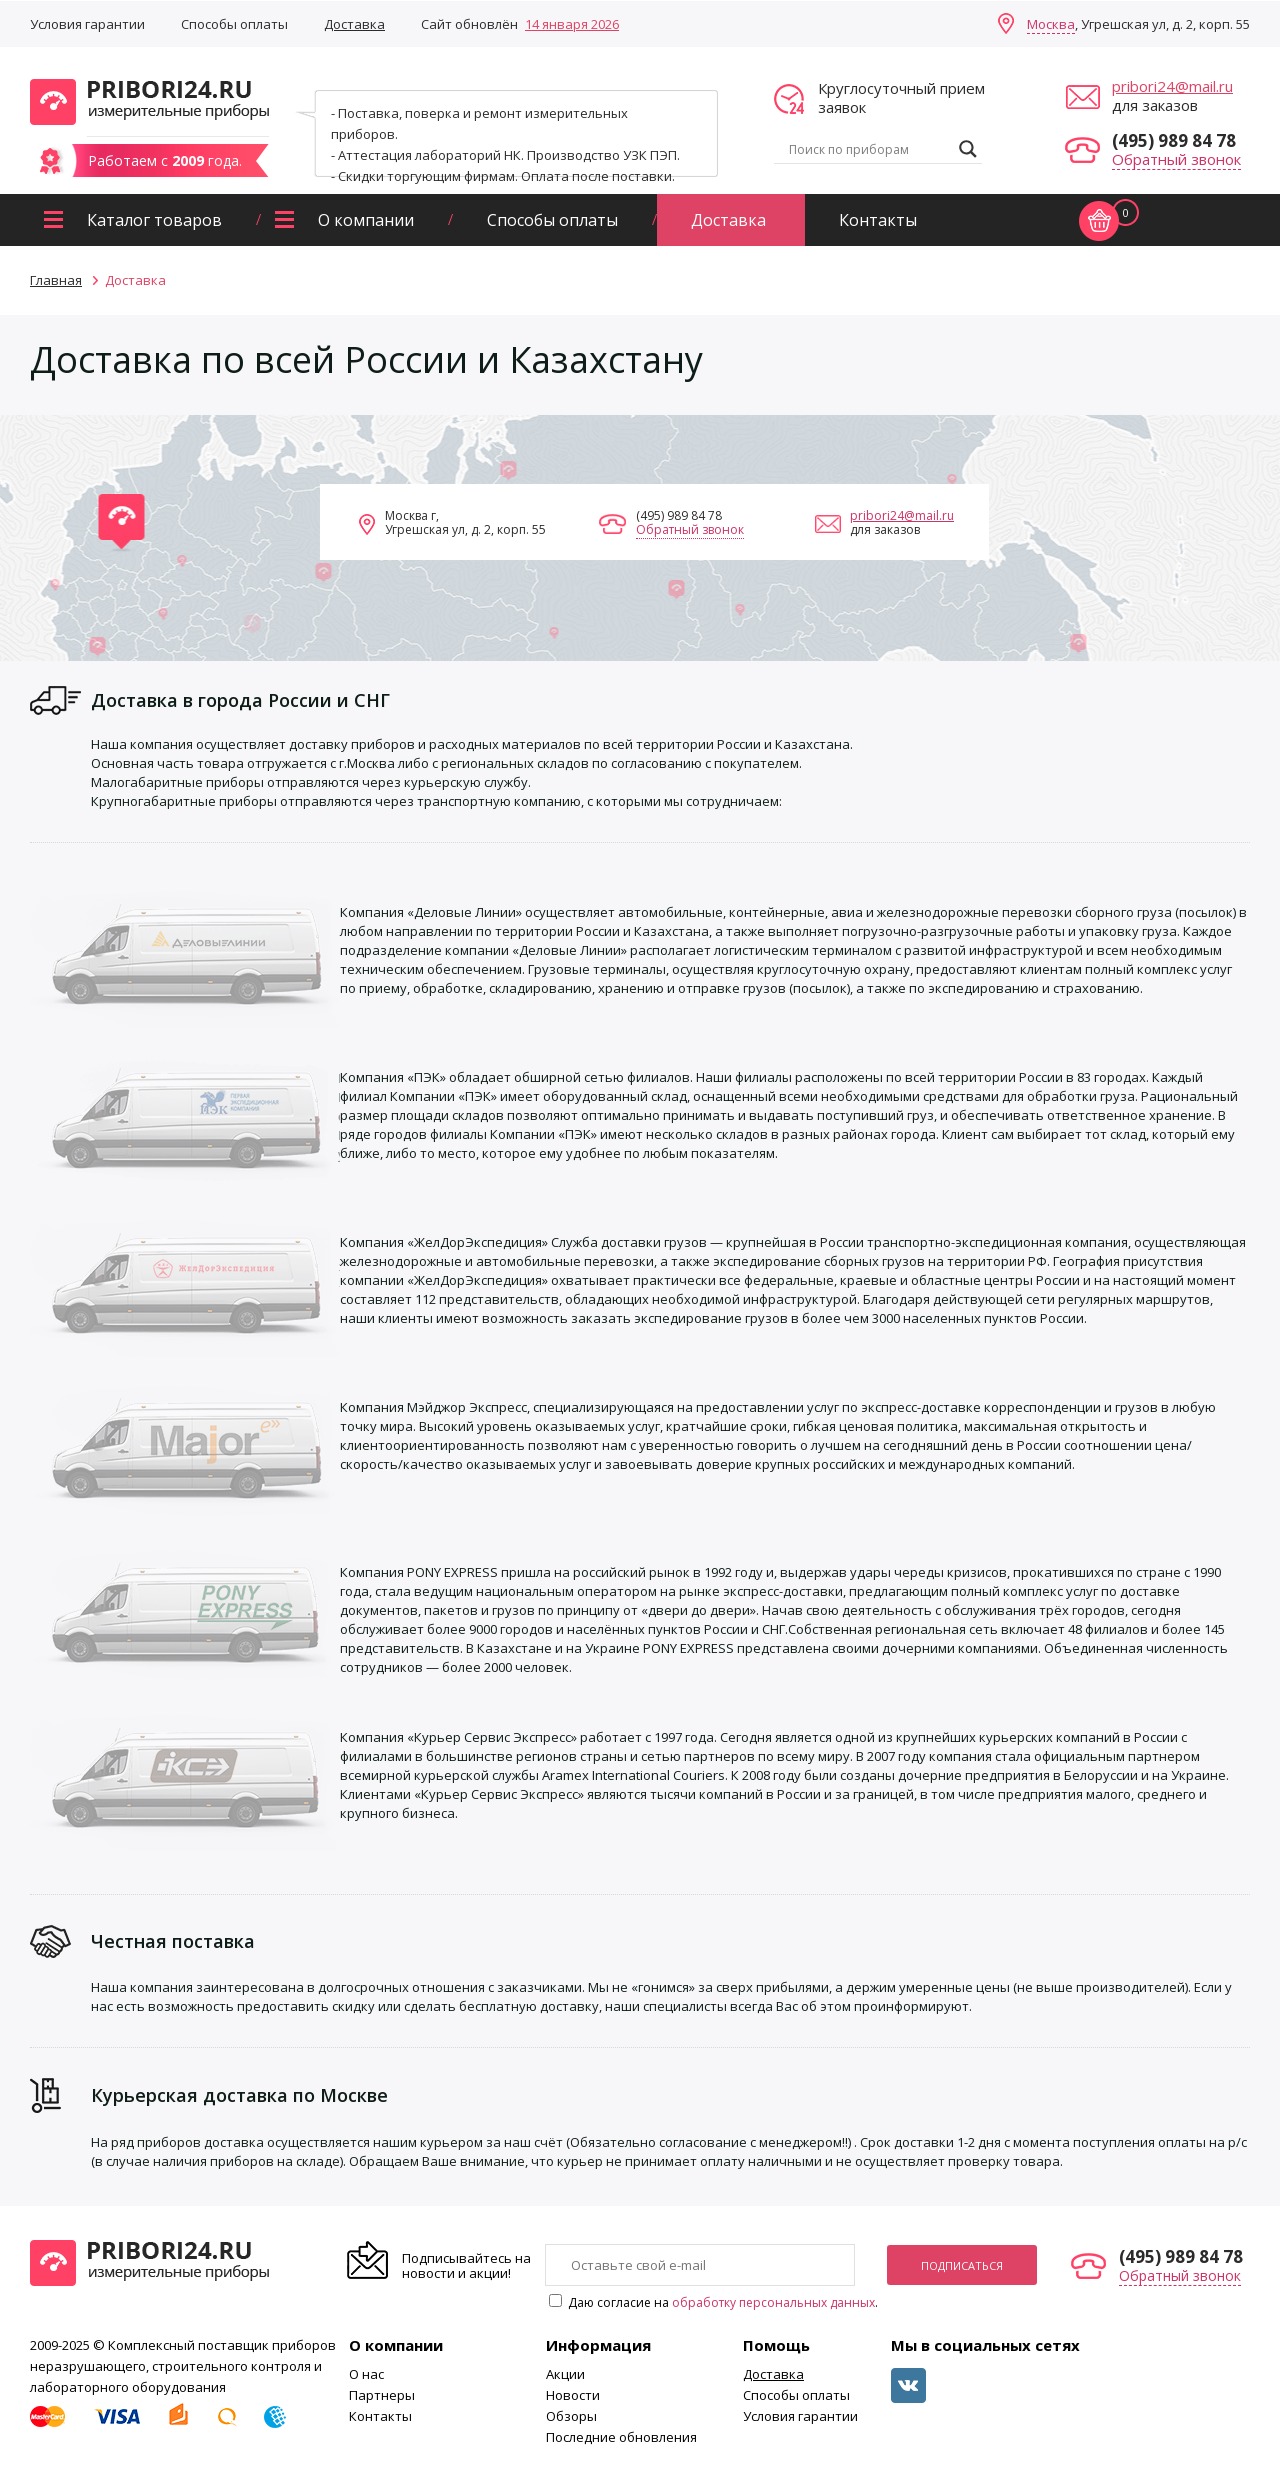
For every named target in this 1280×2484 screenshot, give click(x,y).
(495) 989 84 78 (1174, 140)
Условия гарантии (87, 24)
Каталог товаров (154, 220)
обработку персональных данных (773, 2302)
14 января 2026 (572, 24)
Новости (573, 2395)
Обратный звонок (1176, 159)
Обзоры (571, 2416)
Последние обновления (621, 2437)
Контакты (878, 220)
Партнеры (382, 2395)
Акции (565, 2374)
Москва (1051, 24)
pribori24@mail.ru (1172, 86)
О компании (366, 220)
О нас (366, 2374)
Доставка (354, 24)
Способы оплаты (234, 24)
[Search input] (869, 149)
